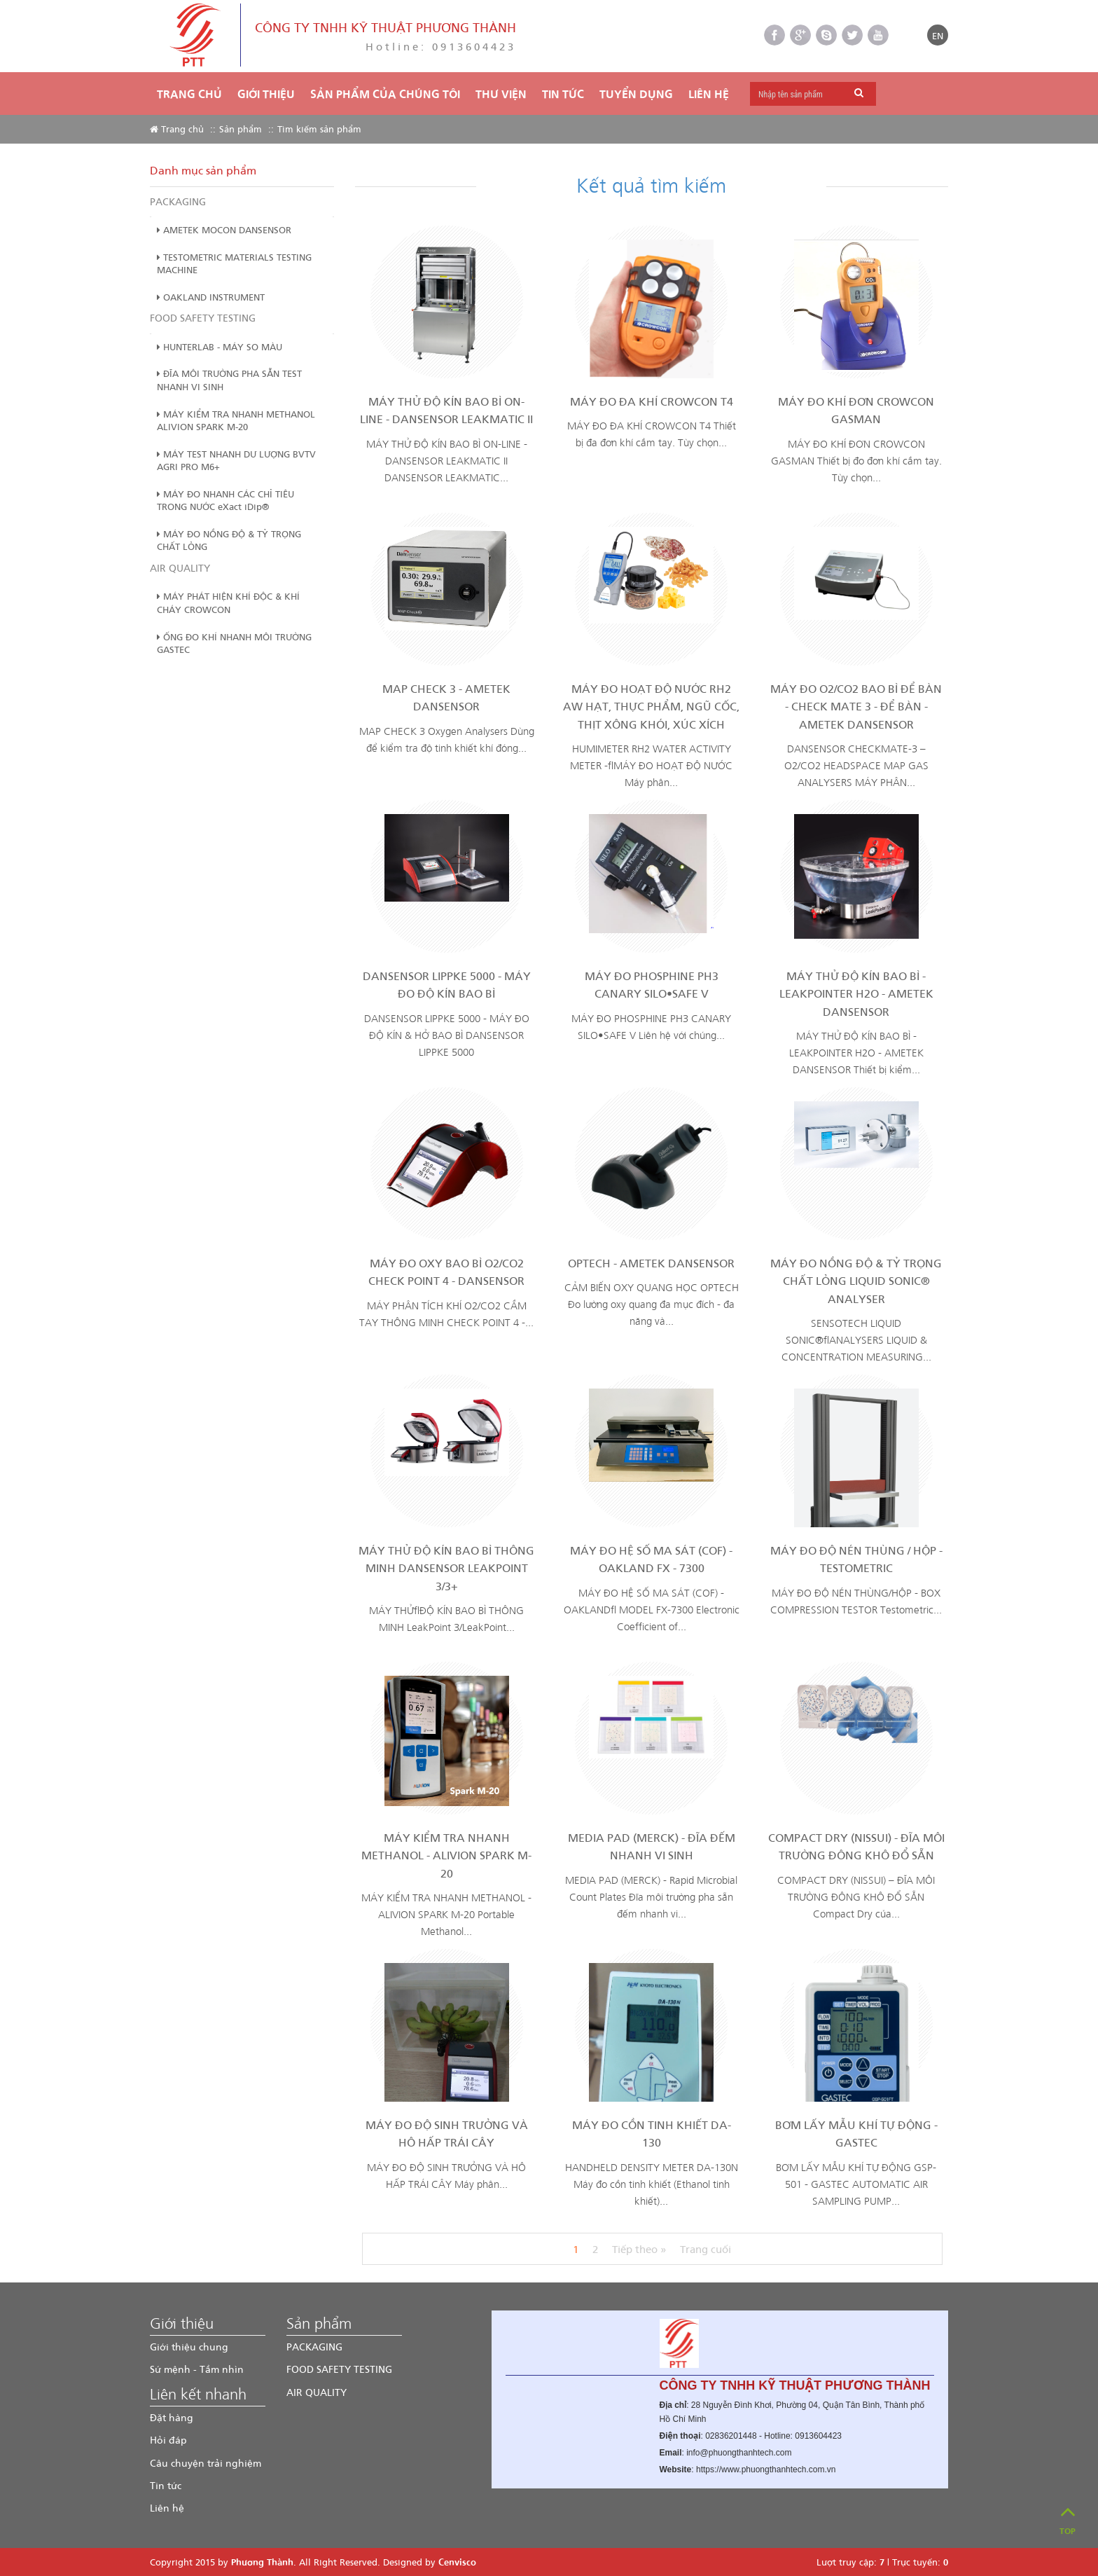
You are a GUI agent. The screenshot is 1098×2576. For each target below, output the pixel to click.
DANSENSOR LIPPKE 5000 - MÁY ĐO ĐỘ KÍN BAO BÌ (447, 984)
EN (937, 35)
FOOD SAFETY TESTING (203, 317)
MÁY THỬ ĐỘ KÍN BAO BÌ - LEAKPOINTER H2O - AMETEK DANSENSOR (856, 993)
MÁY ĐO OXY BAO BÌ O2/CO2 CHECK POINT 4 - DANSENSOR (446, 1271)
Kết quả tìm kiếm (651, 184)
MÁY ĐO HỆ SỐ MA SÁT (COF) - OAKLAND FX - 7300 (651, 1559)
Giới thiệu (266, 93)
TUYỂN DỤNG (636, 93)
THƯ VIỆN (501, 93)
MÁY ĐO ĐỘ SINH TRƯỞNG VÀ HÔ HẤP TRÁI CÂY (447, 2133)
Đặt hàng (171, 2417)
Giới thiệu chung (189, 2346)
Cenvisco (457, 2562)
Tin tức (165, 2485)
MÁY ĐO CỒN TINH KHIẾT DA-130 (651, 2133)
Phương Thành (262, 2562)
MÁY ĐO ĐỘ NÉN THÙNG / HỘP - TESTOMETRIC (856, 1559)
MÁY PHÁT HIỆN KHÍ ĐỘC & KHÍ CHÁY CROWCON (228, 602)
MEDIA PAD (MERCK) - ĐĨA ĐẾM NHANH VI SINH (651, 1846)
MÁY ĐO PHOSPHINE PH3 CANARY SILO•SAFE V (651, 984)
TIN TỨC (563, 93)
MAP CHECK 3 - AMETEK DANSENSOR (446, 697)
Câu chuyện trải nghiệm (205, 2463)
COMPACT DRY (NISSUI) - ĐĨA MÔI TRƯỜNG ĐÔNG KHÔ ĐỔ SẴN (856, 1846)
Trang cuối (705, 2249)
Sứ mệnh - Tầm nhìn (197, 2369)
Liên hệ (708, 93)
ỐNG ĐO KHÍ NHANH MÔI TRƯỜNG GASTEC (234, 643)
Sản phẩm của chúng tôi (385, 93)
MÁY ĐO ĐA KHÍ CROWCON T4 (651, 401)
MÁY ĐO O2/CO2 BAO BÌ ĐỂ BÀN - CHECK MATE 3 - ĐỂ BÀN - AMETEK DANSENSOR (856, 706)
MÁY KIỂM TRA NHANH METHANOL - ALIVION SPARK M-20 (446, 1855)
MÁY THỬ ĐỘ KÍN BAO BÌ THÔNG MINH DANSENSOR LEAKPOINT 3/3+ (446, 1568)
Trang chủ (189, 93)
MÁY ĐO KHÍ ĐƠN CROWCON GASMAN (856, 410)
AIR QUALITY (180, 567)
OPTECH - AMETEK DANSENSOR (651, 1262)
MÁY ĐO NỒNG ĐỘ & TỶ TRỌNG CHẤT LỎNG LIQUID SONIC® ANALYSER (856, 1280)
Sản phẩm (240, 129)
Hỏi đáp (168, 2439)
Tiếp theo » (639, 2249)
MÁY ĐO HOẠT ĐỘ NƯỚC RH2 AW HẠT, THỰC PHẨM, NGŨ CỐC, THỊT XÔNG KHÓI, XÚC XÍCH (651, 706)
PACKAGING (178, 201)
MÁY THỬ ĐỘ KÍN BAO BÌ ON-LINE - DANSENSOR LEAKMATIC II (446, 410)
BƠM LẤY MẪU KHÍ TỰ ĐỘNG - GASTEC (856, 2133)
